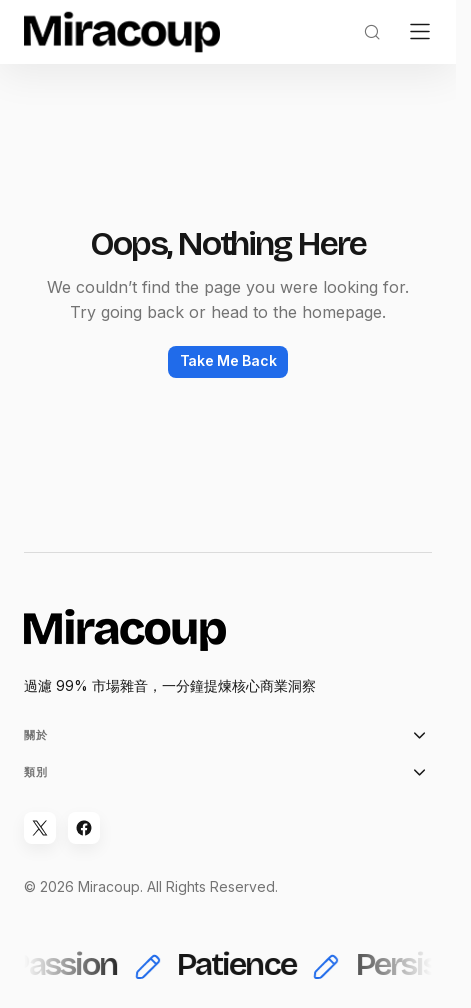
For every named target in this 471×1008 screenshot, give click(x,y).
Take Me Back (228, 360)
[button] (372, 32)
